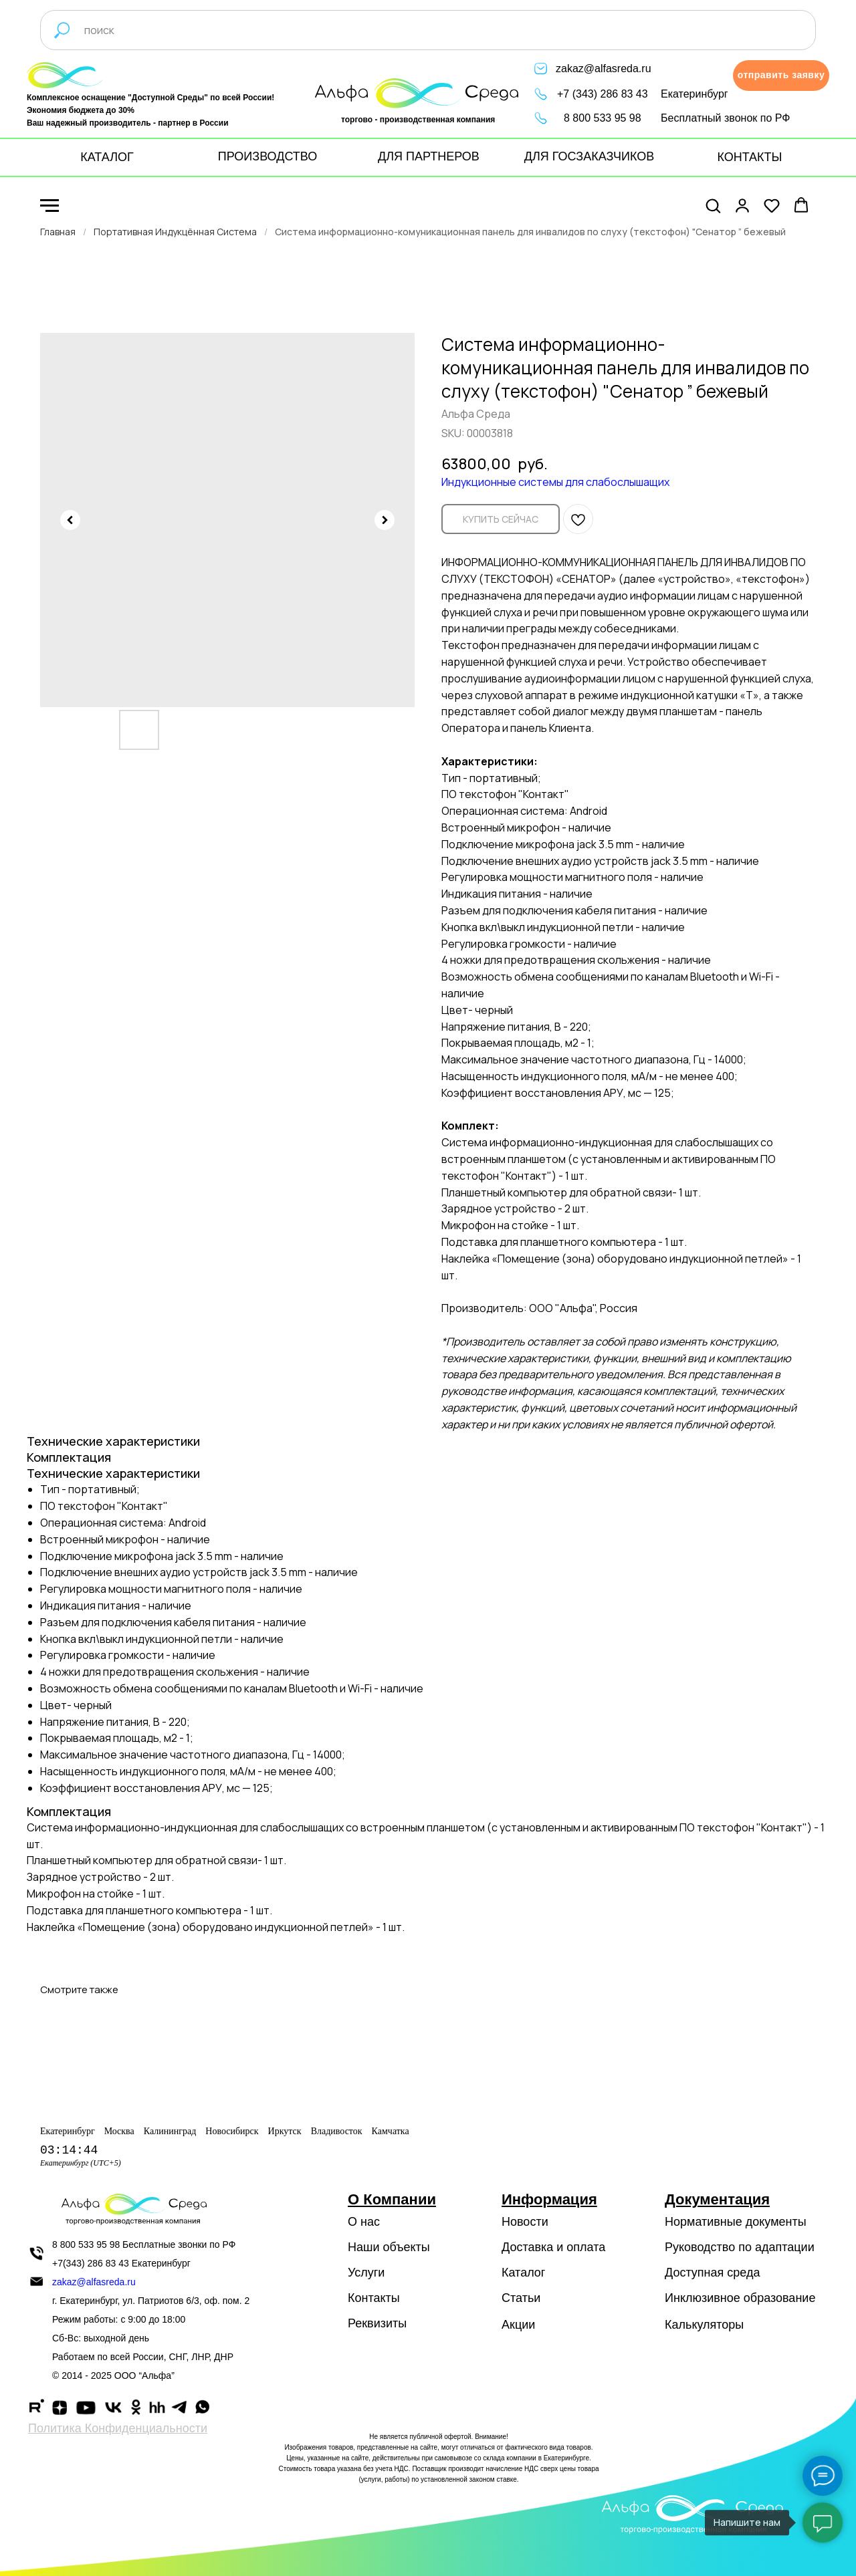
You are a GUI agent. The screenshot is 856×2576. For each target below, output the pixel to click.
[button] (781, 75)
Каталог (523, 2272)
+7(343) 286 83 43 (90, 2263)
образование (780, 2298)
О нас (364, 2221)
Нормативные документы (736, 2221)
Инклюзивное (702, 2298)
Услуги (366, 2272)
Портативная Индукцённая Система (175, 231)
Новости (525, 2221)
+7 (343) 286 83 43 (602, 94)
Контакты (374, 2298)
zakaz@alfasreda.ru (603, 68)
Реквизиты (377, 2323)
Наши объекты (389, 2247)
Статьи (521, 2298)
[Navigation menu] (49, 206)
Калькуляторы (704, 2324)
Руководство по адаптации (740, 2247)
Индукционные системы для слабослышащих (555, 482)
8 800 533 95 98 (602, 118)
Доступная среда (712, 2272)
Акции (518, 2324)
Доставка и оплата (553, 2247)
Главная (58, 231)
